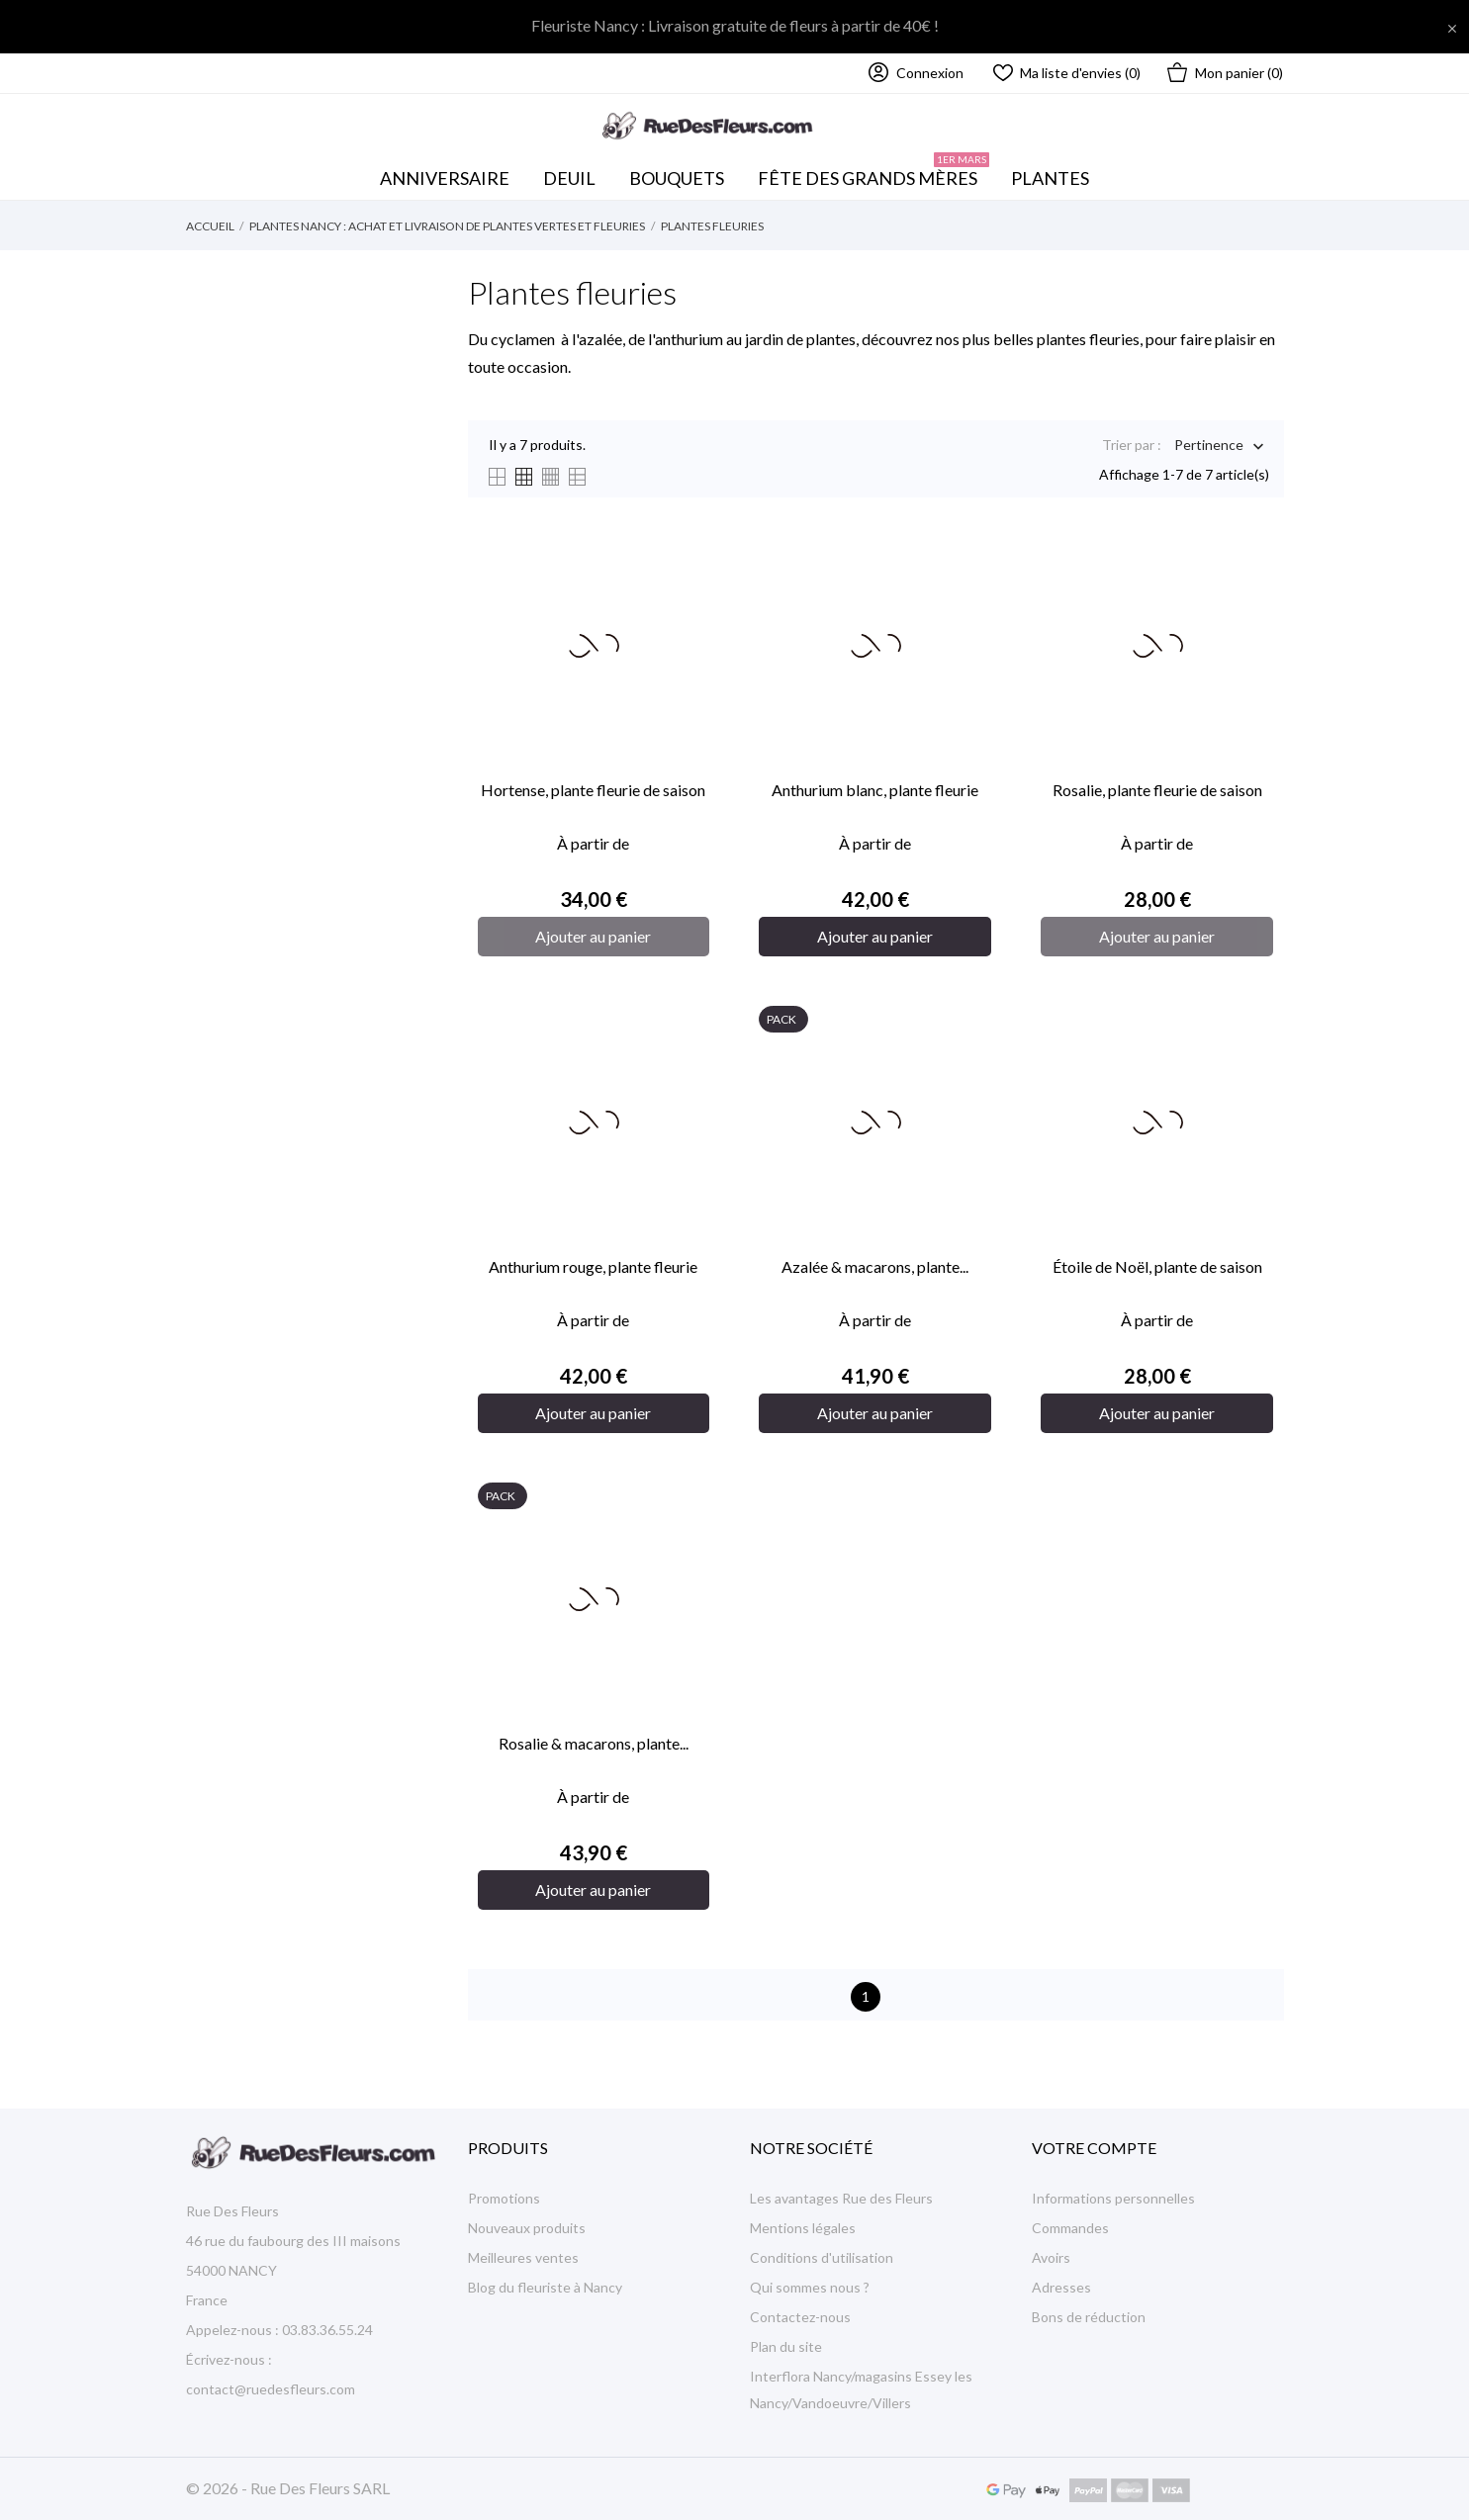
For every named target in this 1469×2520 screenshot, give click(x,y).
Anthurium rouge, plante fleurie (593, 1266)
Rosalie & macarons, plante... (594, 1743)
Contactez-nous (800, 2316)
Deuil (569, 178)
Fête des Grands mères (873, 173)
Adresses (1061, 2287)
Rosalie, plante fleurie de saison (1157, 789)
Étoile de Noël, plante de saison (1157, 1266)
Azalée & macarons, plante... (874, 1266)
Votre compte (1094, 2147)
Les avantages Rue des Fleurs (841, 2198)
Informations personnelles (1113, 2198)
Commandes (1070, 2227)
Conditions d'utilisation (821, 2257)
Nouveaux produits (527, 2227)
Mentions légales (803, 2227)
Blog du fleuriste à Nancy (545, 2287)
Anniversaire (444, 178)
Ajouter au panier (593, 936)
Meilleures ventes (523, 2257)
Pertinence (1208, 446)
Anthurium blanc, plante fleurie (875, 789)
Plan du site (786, 2346)
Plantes (1050, 178)
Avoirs (1051, 2257)
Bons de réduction (1089, 2316)
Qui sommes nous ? (810, 2287)
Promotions (504, 2198)
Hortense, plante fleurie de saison (593, 789)
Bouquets (682, 173)
